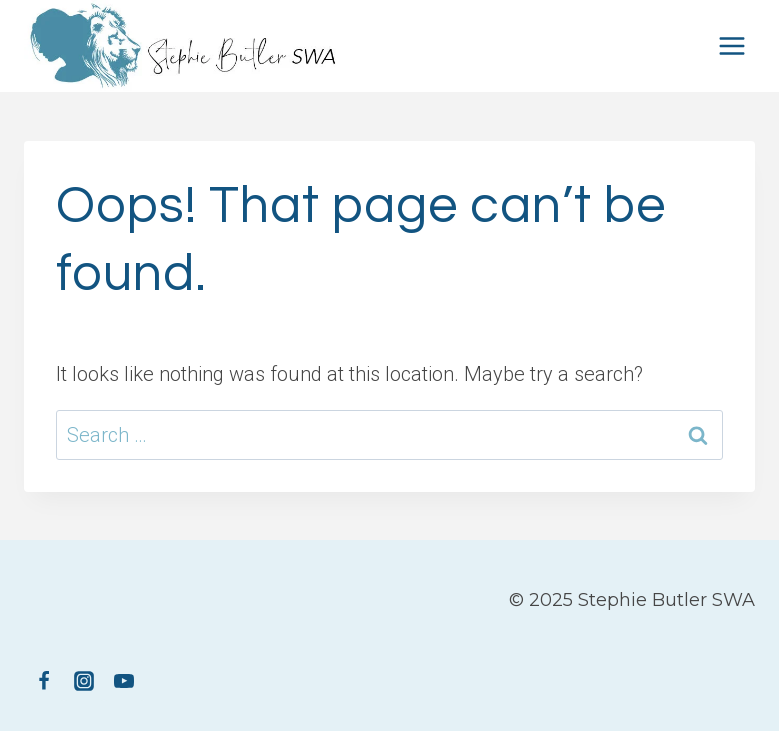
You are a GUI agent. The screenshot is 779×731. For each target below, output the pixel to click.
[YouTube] (124, 681)
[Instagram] (84, 681)
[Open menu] (731, 45)
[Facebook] (44, 681)
